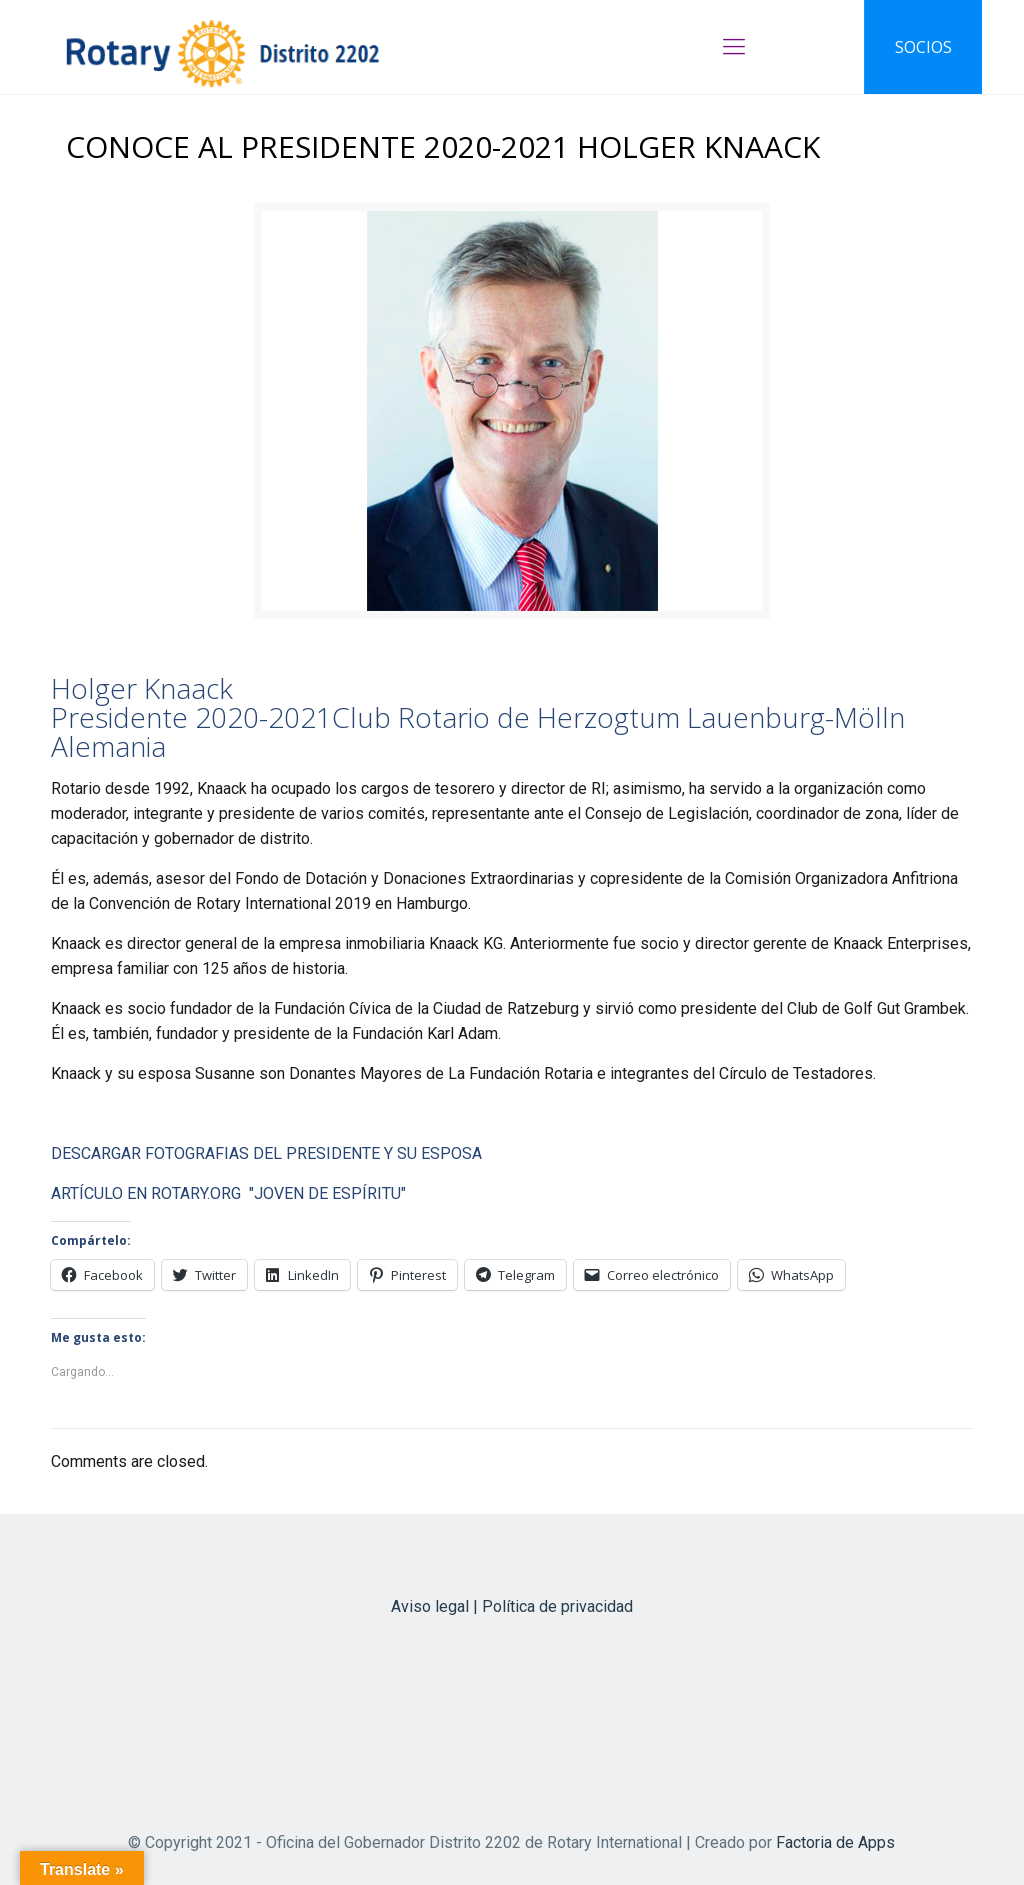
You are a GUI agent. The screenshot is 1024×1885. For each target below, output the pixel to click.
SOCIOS (923, 47)
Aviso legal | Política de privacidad (512, 1606)
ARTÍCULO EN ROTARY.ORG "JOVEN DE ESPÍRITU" (228, 1193)
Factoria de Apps (835, 1842)
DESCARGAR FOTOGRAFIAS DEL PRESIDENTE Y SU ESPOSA (266, 1153)
